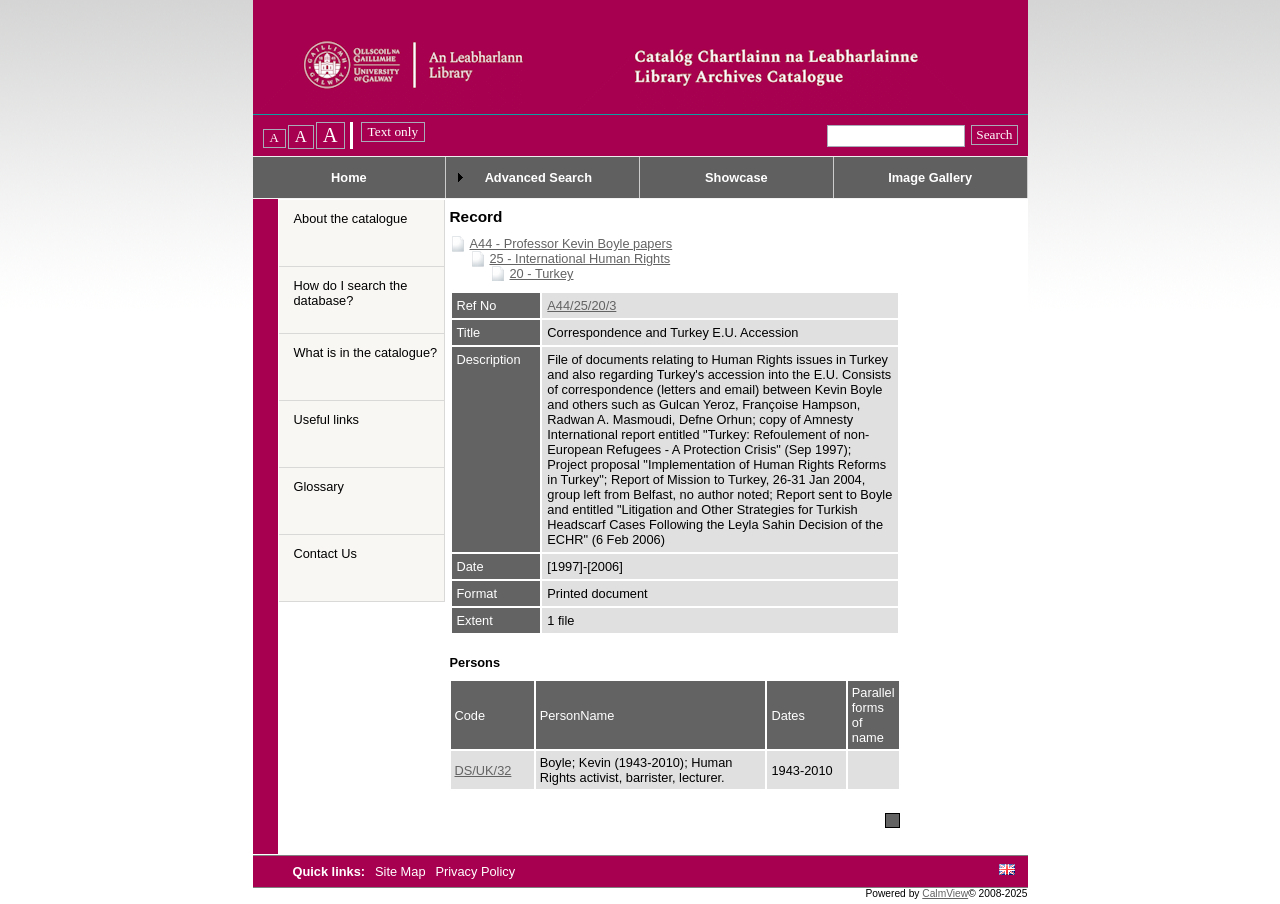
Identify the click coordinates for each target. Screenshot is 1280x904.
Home (349, 177)
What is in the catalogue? (366, 352)
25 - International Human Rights (580, 258)
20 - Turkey (542, 273)
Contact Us (325, 553)
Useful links (326, 419)
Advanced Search (538, 177)
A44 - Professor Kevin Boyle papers (571, 243)
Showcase (736, 177)
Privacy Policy (475, 871)
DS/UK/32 (483, 770)
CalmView (945, 893)
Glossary (319, 486)
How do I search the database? (351, 293)
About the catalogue (351, 218)
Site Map (402, 871)
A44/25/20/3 (581, 305)
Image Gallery (930, 177)
